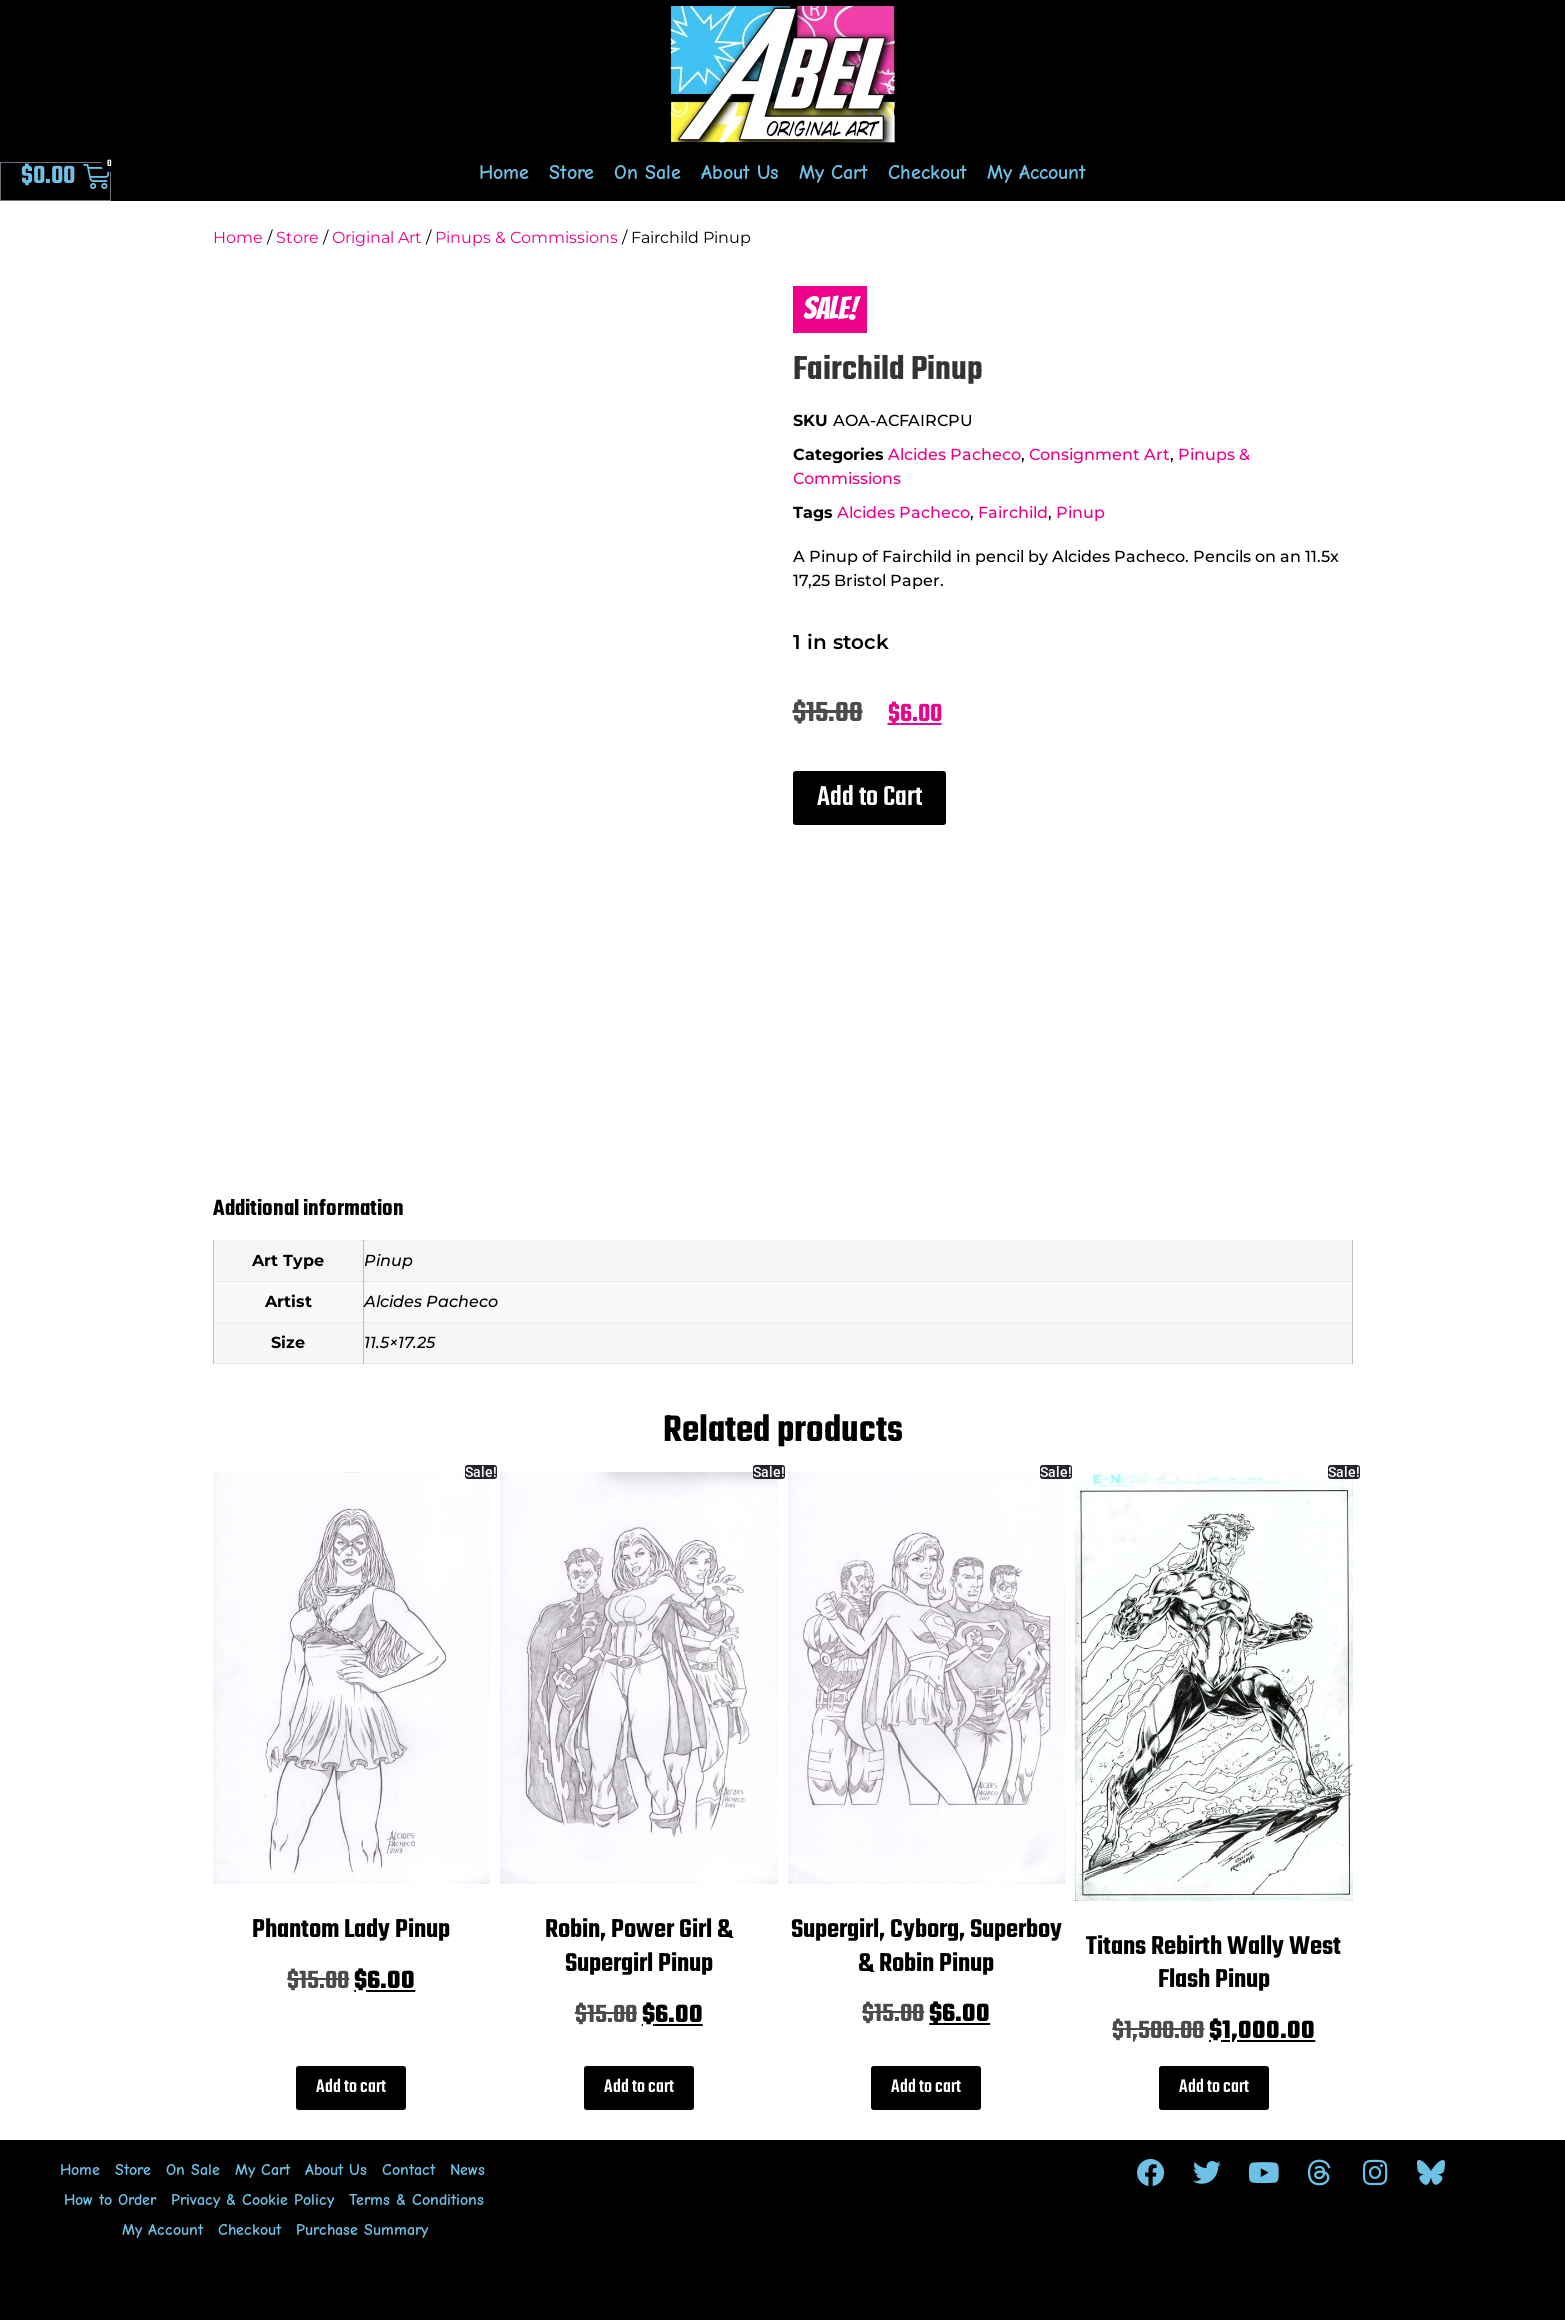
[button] (869, 798)
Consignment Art (1099, 454)
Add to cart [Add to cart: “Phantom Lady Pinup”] (351, 2087)
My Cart (833, 172)
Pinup (1080, 512)
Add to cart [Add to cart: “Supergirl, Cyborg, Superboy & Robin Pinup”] (926, 2087)
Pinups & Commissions (526, 237)
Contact (408, 2170)
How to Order (110, 2200)
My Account (1036, 172)
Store (571, 172)
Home (504, 172)
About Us (740, 172)
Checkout (927, 172)
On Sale (647, 172)
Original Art (377, 237)
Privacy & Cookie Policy (252, 2200)
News (467, 2170)
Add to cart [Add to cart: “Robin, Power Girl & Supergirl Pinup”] (639, 2087)
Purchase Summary (362, 2230)
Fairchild (1013, 512)
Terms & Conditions (416, 2200)
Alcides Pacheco (954, 454)
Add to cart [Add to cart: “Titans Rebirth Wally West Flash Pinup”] (1214, 2087)
